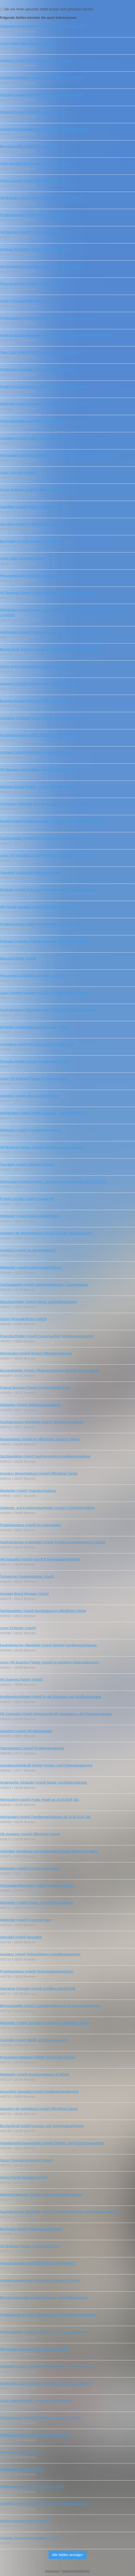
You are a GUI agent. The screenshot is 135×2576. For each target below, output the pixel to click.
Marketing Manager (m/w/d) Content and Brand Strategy (41, 2194)
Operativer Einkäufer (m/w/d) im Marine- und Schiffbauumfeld (45, 2503)
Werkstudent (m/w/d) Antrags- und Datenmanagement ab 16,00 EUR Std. (53, 1181)
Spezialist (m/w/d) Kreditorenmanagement (30, 524)
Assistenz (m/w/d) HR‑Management (26, 1731)
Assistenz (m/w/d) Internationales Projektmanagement (39, 684)
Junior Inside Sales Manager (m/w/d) (27, 43)
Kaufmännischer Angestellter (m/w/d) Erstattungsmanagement (45, 2383)
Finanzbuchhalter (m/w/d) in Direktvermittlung (33, 284)
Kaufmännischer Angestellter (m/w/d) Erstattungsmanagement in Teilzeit (52, 1542)
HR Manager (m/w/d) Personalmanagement (32, 232)
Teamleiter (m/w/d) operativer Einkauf (27, 1164)
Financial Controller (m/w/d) (20, 2452)
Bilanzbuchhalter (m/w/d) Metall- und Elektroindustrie (38, 1302)
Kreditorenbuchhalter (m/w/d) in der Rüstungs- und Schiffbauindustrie (50, 1697)
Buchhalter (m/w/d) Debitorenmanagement (31, 2229)
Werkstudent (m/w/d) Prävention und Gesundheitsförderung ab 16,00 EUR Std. (57, 455)
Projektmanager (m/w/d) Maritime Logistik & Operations (40, 2418)
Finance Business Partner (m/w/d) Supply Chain (35, 1387)
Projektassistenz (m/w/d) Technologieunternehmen (37, 1971)
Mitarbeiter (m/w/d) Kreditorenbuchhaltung (30, 1267)
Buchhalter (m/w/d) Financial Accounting (29, 541)
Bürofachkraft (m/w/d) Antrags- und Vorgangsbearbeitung (41, 2126)
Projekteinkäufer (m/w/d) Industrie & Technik (32, 2486)
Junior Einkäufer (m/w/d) (18, 1628)
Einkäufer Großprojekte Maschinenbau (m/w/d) (34, 1027)
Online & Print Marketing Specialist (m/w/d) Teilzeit (37, 666)
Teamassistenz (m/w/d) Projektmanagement (32, 1748)
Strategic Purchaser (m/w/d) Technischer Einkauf (35, 249)
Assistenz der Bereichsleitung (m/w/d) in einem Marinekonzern (45, 1233)
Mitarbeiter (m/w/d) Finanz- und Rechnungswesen (36, 1903)
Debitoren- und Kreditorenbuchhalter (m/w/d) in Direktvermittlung (47, 1508)
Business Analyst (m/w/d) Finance (24, 2521)
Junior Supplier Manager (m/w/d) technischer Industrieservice (45, 993)
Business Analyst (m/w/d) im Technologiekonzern (35, 701)
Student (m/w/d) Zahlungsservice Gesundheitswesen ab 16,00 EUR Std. (53, 821)
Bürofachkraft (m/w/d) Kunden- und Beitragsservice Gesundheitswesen (52, 649)
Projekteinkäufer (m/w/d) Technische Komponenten (37, 215)
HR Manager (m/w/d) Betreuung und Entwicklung (36, 769)
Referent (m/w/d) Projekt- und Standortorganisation (37, 787)
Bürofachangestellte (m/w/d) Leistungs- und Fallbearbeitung (43, 2297)
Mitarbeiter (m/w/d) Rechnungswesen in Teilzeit (34, 2074)
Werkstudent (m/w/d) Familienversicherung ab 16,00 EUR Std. (45, 1817)
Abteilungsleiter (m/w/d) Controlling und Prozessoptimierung (44, 2332)
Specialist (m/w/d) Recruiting (21, 1937)
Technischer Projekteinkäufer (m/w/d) (27, 1576)
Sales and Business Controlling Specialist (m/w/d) (36, 163)
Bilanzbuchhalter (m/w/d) (18, 958)
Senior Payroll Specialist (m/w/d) (24, 2177)
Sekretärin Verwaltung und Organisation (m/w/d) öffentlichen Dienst (49, 1851)
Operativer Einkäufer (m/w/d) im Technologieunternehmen (42, 77)
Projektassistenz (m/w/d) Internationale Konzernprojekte (41, 924)
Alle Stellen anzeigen (67, 2555)
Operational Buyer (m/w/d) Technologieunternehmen (38, 438)
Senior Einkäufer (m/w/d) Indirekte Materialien (33, 490)
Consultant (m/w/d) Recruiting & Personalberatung (37, 1044)
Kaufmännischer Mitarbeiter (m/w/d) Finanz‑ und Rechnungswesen (49, 1010)
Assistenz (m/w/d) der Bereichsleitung (27, 1250)
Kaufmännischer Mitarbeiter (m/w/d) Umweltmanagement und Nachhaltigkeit (55, 335)
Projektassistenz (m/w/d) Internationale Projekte (35, 2435)
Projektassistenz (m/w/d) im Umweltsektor (30, 1525)
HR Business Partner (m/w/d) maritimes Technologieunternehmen (48, 593)
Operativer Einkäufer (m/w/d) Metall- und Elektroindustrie (41, 718)
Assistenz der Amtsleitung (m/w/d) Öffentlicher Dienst (39, 2109)
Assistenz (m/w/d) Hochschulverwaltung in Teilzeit (36, 752)
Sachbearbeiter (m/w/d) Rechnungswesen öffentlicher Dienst (44, 838)
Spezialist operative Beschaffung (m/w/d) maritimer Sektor (42, 95)
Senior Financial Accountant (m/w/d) (26, 2160)
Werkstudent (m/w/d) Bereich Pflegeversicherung (36, 1353)
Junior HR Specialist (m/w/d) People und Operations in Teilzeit (45, 855)
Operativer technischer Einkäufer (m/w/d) (30, 872)
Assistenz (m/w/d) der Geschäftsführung (29, 1096)
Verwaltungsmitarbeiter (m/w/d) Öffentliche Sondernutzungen (44, 129)
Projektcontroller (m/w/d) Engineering (27, 1199)
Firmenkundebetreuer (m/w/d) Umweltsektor (32, 421)
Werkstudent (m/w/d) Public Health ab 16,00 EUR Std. (39, 1800)
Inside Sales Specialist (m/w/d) (22, 558)
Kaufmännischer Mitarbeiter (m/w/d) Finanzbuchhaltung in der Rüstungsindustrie (59, 2212)
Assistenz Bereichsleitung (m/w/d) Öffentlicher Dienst (39, 1473)
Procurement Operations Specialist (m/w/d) (31, 975)
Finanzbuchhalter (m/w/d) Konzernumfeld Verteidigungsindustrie (47, 1336)
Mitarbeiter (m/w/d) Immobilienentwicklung (30, 1130)
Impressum (52, 2571)
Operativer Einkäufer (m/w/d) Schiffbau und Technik (37, 1988)
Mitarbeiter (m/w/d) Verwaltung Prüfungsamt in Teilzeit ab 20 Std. (47, 2366)
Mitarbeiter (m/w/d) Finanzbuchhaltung (28, 1490)
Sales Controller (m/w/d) (17, 472)
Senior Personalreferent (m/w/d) (23, 1319)
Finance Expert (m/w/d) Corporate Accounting (33, 181)
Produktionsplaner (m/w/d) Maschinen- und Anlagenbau (40, 735)
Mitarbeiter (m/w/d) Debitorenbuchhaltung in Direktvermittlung (45, 404)
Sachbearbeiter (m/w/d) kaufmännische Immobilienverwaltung (45, 1456)
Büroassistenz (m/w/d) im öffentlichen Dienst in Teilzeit (39, 1439)
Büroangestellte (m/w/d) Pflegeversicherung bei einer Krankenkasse (49, 1370)
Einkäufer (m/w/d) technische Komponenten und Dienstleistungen (48, 890)
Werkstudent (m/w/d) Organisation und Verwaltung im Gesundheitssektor (53, 632)
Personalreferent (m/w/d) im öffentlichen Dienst (34, 575)
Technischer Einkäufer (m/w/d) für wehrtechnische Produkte (43, 804)
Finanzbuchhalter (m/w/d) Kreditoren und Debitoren (37, 2263)
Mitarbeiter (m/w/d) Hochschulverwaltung (30, 1868)
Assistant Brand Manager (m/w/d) (24, 1594)
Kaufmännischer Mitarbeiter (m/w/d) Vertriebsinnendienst (41, 1422)
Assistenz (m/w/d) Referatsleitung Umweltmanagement (40, 1954)
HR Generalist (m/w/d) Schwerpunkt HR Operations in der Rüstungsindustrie (56, 1714)
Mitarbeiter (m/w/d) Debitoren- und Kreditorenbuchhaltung (42, 26)
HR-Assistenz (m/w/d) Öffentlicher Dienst (30, 1834)
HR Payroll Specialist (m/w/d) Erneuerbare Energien (38, 907)
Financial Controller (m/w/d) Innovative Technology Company (44, 941)
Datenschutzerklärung (76, 2571)
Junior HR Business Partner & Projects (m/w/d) (34, 1078)
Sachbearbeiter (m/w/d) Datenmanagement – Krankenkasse (44, 1284)
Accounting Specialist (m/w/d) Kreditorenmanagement (39, 2091)
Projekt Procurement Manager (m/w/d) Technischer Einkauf (43, 387)
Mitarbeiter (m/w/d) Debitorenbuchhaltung (30, 1216)
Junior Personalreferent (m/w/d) (23, 301)
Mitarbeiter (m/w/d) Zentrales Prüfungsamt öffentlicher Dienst (44, 2023)
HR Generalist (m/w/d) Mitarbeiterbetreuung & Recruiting (41, 266)
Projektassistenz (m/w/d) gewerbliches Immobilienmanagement (46, 318)
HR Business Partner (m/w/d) (21, 1679)
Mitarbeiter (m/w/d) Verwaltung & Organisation (33, 112)
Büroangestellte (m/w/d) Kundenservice (28, 146)
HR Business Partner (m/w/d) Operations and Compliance (42, 1147)
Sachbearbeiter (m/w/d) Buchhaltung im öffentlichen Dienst (43, 1611)
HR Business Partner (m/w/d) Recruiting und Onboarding (41, 198)
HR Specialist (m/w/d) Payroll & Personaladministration (40, 1559)
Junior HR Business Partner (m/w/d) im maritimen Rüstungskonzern (49, 1662)
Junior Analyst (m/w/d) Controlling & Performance (36, 2400)
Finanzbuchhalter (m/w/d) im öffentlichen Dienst (35, 1061)
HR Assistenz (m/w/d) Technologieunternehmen (35, 2349)
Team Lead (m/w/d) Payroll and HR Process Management (42, 352)
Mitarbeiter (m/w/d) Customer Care (25, 1920)
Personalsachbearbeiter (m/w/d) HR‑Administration (37, 1885)
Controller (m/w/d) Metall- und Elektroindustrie (33, 2040)
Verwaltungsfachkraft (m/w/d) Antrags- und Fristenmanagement (46, 1765)
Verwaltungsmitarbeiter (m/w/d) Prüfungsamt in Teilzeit (39, 2280)
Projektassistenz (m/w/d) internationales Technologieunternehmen (48, 2315)
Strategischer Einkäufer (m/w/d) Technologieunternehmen (42, 369)
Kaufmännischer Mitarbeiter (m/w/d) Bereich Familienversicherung (48, 1645)
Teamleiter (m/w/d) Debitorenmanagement (30, 507)
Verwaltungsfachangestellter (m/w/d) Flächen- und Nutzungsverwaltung (52, 2143)
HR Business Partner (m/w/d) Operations (30, 2246)
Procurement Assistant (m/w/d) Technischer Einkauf (37, 2057)
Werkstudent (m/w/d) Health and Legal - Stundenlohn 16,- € (43, 1113)
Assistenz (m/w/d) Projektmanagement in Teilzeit (35, 60)
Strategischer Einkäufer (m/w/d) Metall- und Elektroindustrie (43, 1782)
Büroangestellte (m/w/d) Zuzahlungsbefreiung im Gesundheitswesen (50, 2006)
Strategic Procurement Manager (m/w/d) (29, 2538)
